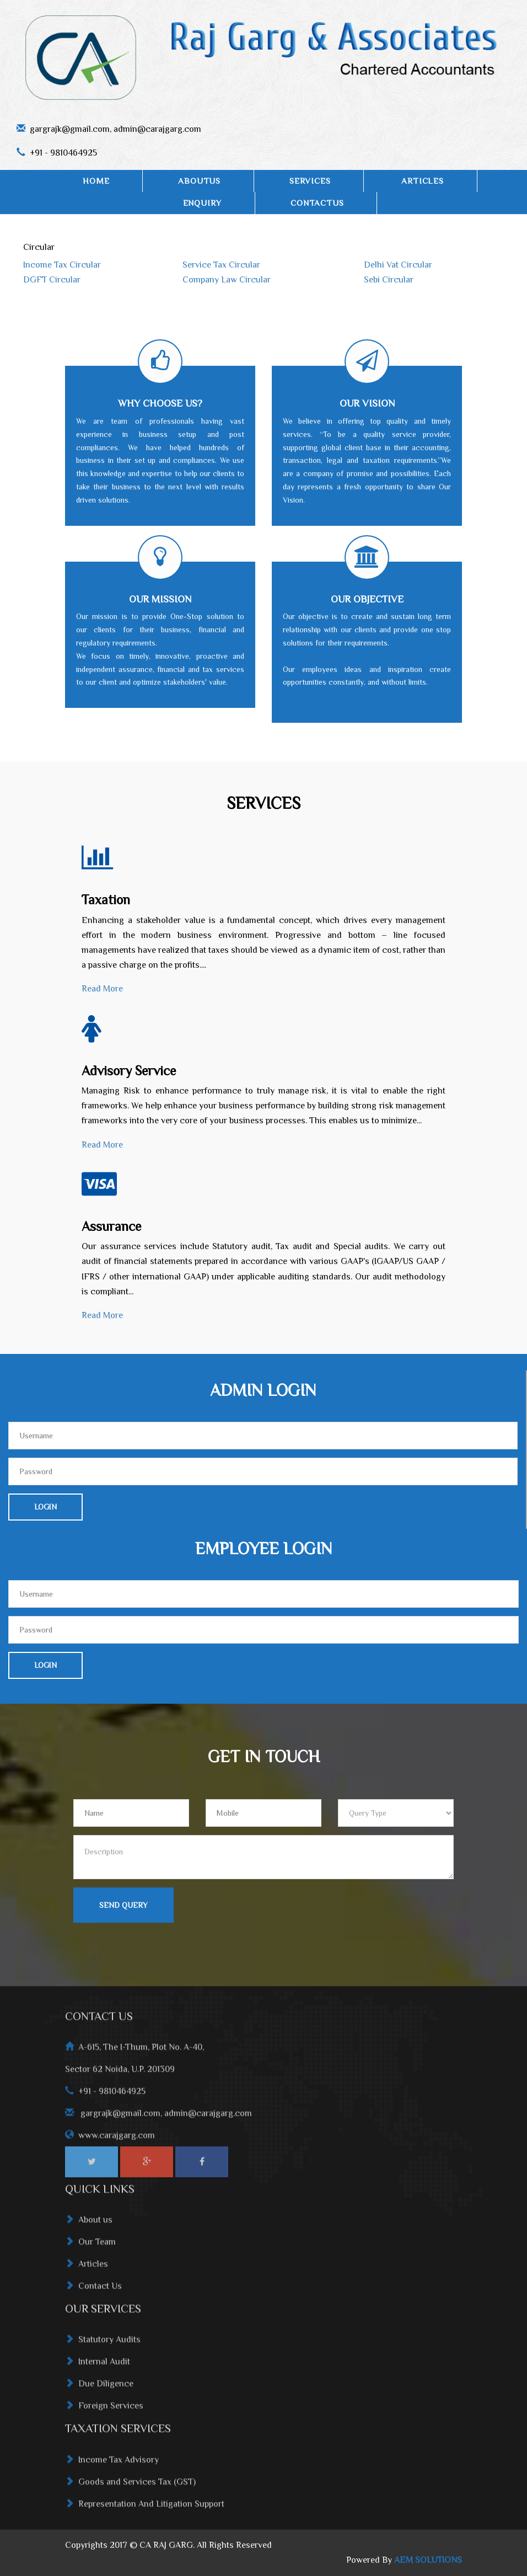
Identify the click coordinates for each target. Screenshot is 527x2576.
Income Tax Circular (62, 265)
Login (45, 1506)
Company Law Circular (226, 280)
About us (88, 2228)
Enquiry (202, 202)
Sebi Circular (388, 280)
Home (96, 180)
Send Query (123, 1905)
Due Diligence (99, 2392)
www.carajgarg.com (116, 2143)
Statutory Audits (103, 2348)
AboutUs (199, 180)
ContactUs (317, 202)
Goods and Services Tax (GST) (130, 2490)
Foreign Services (104, 2414)
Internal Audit (97, 2370)
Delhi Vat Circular (398, 265)
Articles (86, 2272)
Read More (102, 989)
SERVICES (309, 180)
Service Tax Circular (221, 265)
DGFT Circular (51, 280)
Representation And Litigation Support (144, 2512)
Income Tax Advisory (112, 2468)
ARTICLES (422, 180)
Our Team (90, 2250)
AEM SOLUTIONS (428, 2560)
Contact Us (93, 2294)
